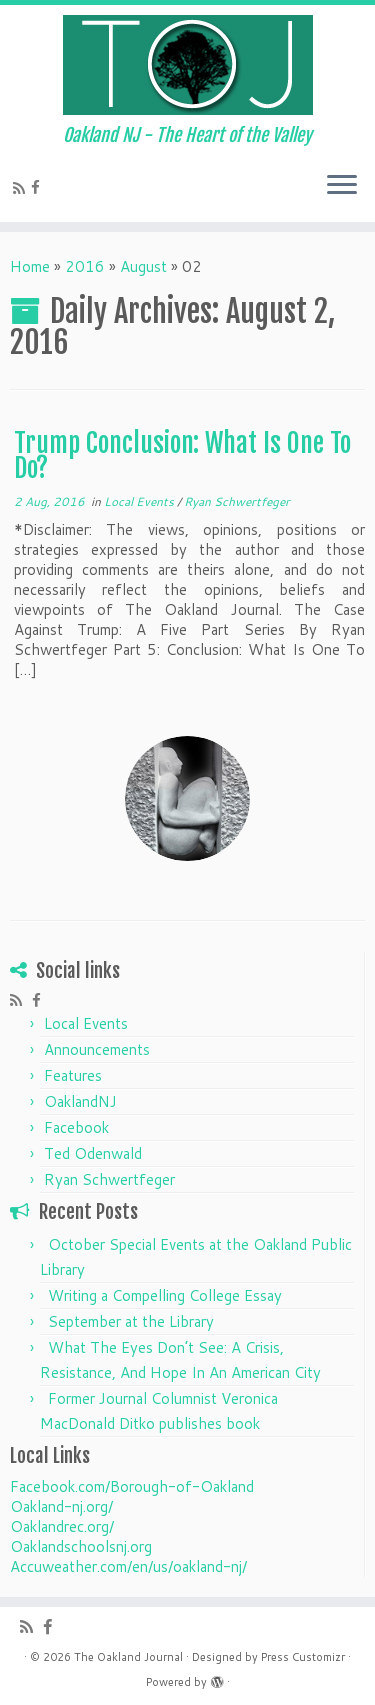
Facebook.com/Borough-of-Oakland (132, 1486)
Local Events (140, 501)
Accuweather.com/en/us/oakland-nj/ (128, 1566)
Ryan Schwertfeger (237, 501)
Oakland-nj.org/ (61, 1506)
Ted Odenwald (93, 1153)
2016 (85, 266)
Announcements (97, 1049)
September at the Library (131, 1321)
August (143, 266)
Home (30, 266)
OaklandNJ (80, 1101)
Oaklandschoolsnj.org (81, 1546)
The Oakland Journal (128, 1657)
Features (73, 1075)
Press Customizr (303, 1657)
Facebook (76, 1127)
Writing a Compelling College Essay (165, 1295)
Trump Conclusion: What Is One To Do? (182, 456)
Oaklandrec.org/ (62, 1526)
